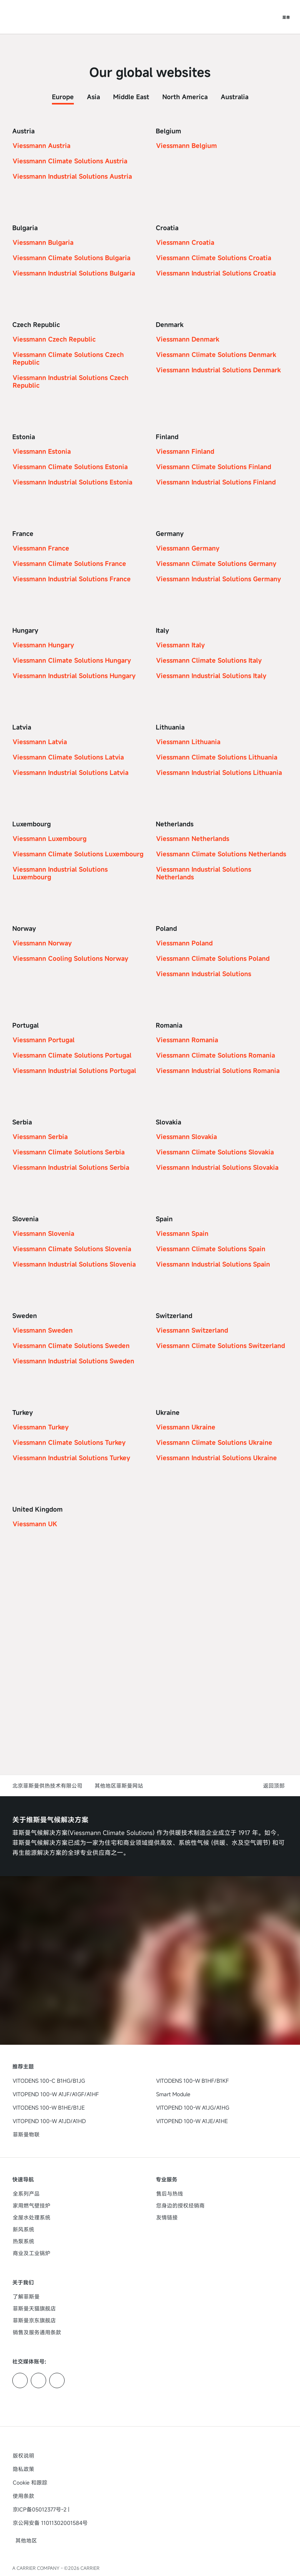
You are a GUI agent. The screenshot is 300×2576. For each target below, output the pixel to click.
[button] (275, 1786)
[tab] (62, 95)
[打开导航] (286, 17)
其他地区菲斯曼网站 (119, 1785)
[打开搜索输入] (270, 17)
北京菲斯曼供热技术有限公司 (47, 1785)
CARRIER (90, 2568)
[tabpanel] (150, 843)
